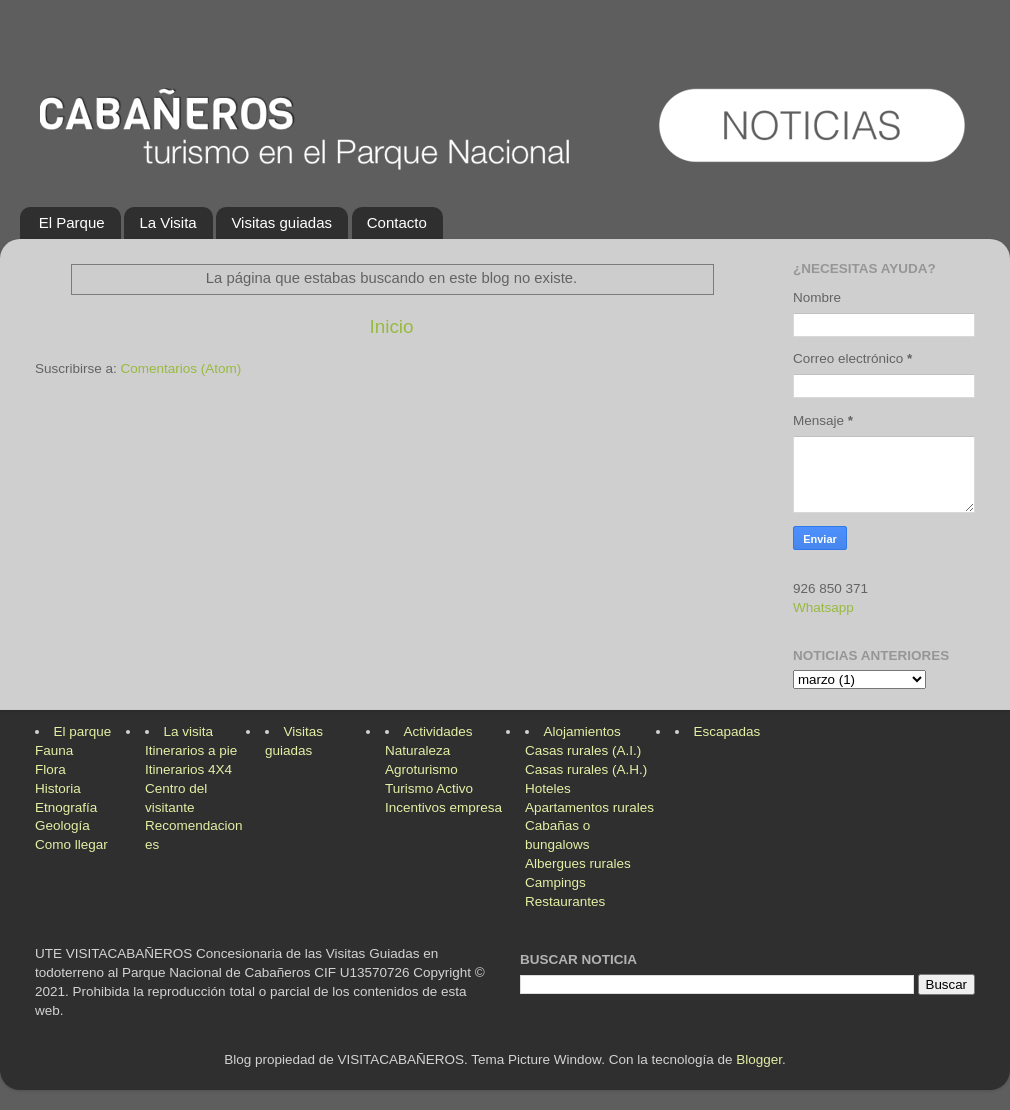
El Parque (72, 222)
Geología (62, 825)
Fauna (54, 750)
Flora (50, 769)
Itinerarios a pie (191, 750)
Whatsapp (823, 607)
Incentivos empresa (443, 807)
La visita (189, 731)
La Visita (167, 222)
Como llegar (71, 844)
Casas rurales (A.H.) (586, 769)
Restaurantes (565, 901)
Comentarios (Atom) (181, 368)
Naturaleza (417, 750)
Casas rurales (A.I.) (583, 750)
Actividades (438, 731)
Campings (555, 882)
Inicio (391, 326)
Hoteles (548, 788)
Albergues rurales (578, 863)
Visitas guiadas (281, 222)
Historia (58, 788)
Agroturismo (421, 769)
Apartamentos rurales (589, 807)
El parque (83, 731)
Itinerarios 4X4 (188, 769)
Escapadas (727, 731)
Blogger (759, 1059)
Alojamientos (582, 731)
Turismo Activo (429, 788)
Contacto (397, 222)
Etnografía (66, 807)
